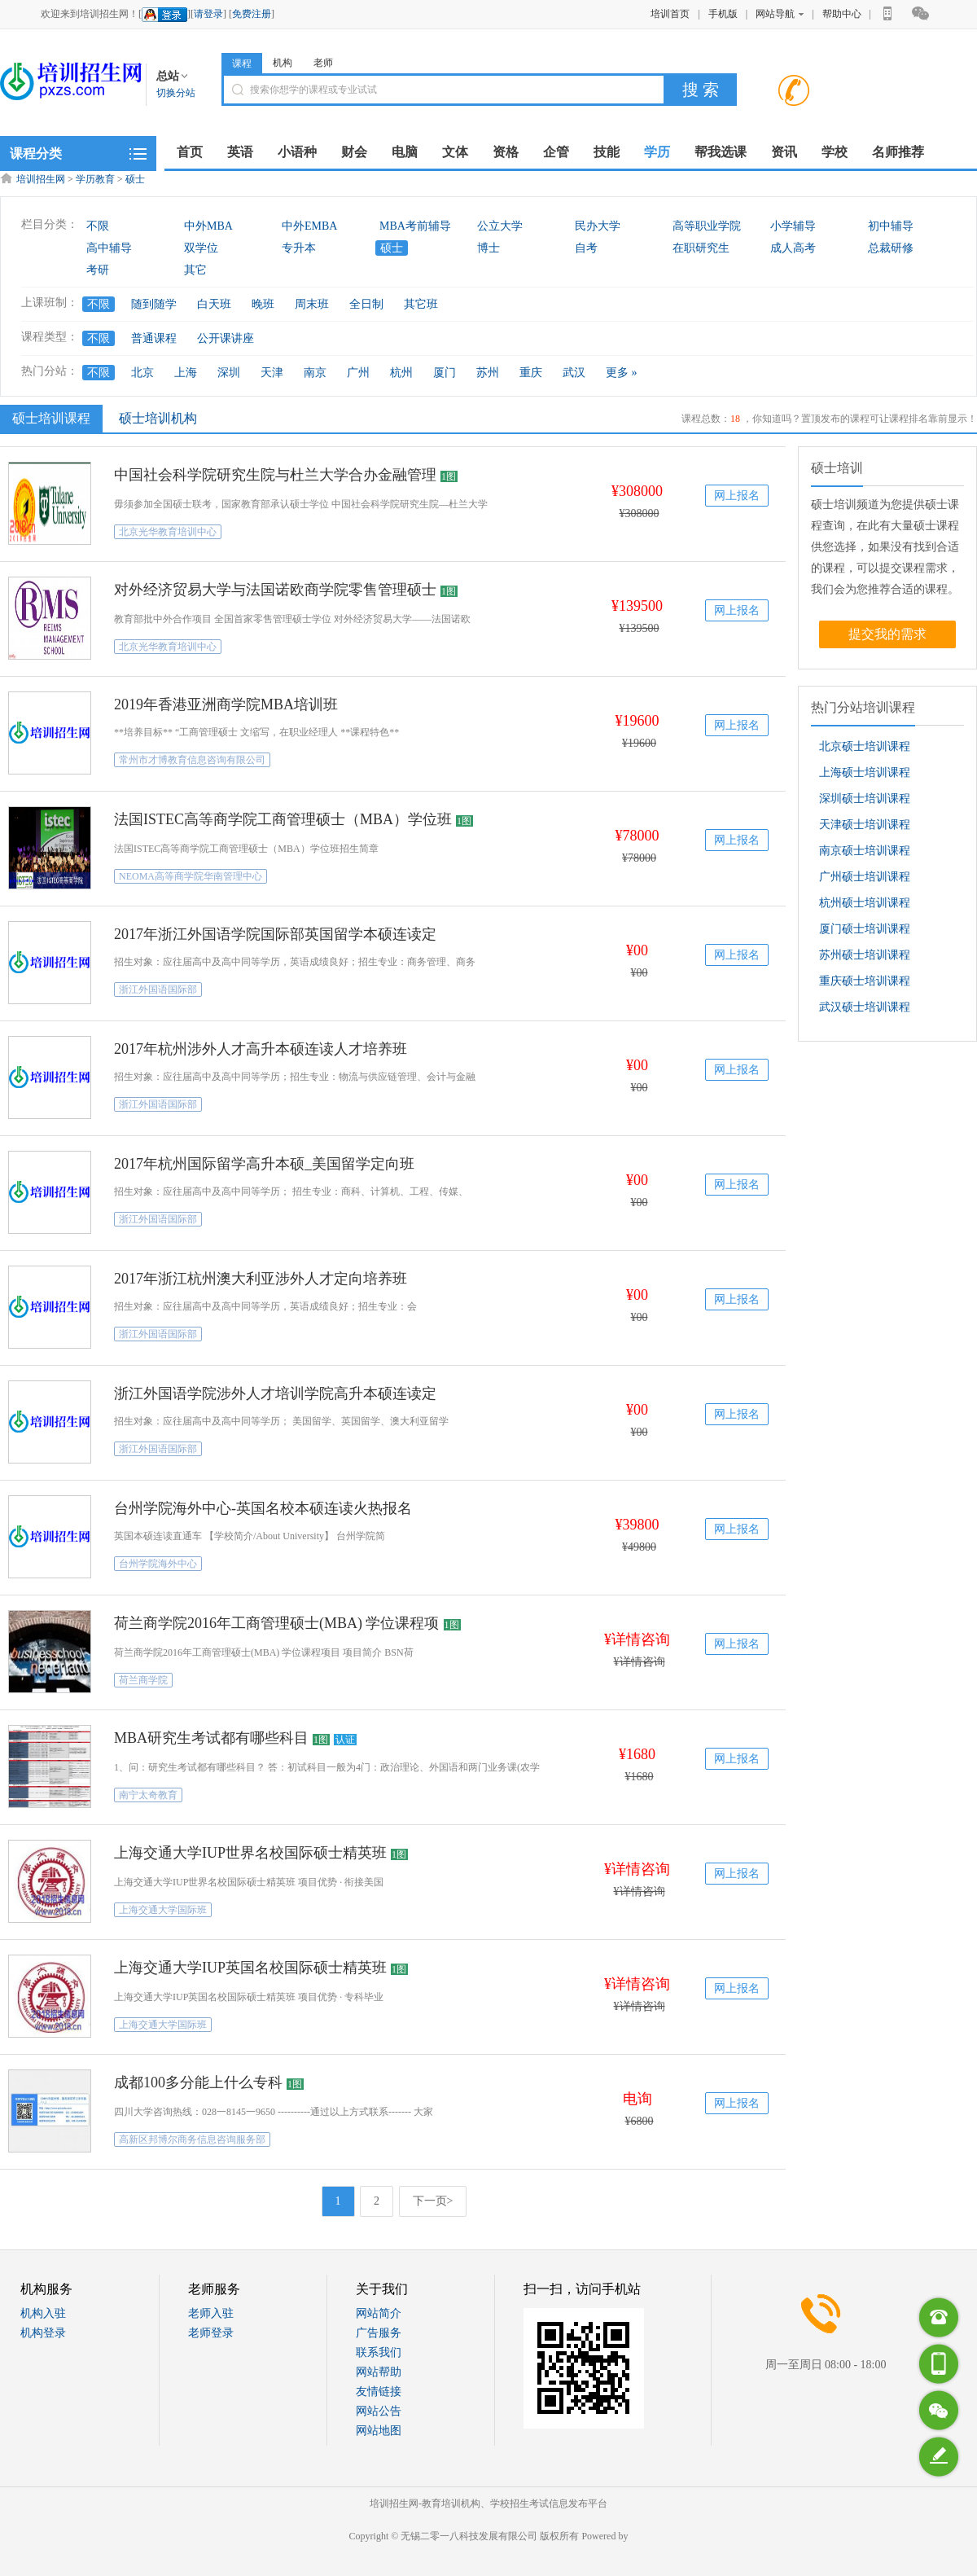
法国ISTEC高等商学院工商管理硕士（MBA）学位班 (283, 819)
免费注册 (251, 14)
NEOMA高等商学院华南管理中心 (190, 876)
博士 (488, 248)
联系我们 (378, 2352)
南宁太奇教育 (148, 1795)
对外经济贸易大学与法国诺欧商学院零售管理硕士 (275, 589)
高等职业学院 (707, 226)
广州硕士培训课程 (864, 877)
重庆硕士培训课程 (864, 981)
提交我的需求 (887, 634)
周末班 (312, 304)
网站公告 (378, 2411)
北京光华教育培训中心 (168, 532)
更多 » (621, 372)
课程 (242, 63)
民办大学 (597, 226)
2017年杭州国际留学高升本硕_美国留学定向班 (264, 1164)
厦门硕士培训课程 (864, 929)
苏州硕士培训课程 (864, 955)
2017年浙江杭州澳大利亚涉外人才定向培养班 (260, 1278)
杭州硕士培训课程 (864, 903)
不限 (97, 226)
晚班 (263, 304)
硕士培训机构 (158, 418)
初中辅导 (890, 226)
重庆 (530, 372)
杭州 (401, 372)
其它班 (421, 304)
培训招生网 (40, 179)
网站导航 (780, 14)
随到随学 (154, 304)
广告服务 (378, 2333)
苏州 (487, 372)
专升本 (299, 248)
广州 (358, 372)
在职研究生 (701, 248)
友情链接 (378, 2391)
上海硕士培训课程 (864, 772)
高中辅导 (109, 248)
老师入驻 (211, 2313)
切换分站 (175, 93)
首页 (190, 152)
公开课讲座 (225, 338)
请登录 (208, 14)
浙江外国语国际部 (158, 989)
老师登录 (211, 2333)
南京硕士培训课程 (864, 851)
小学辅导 (793, 226)
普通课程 (154, 338)
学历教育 (95, 179)
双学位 (201, 248)
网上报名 (737, 495)
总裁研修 (890, 248)
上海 (185, 372)
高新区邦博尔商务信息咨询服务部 (192, 2139)
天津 (272, 372)
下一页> (433, 2201)
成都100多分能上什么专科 (198, 2082)
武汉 (574, 372)
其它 (195, 270)
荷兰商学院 (143, 1680)
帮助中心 (841, 14)
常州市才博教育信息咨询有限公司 (192, 760)
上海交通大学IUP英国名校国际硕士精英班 (250, 1967)
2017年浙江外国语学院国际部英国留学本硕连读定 (275, 934)
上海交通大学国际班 (163, 1910)
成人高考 (793, 248)
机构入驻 (43, 2313)
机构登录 (43, 2333)
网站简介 (378, 2313)
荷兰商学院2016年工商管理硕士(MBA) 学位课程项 (277, 1623)
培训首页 (670, 14)
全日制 (366, 304)
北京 (142, 372)
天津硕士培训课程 (864, 824)
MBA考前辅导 (415, 226)
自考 (586, 248)
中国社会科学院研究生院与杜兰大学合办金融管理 (275, 475)
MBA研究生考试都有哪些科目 (211, 1738)
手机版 (723, 14)
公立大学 (500, 226)
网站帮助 (378, 2372)
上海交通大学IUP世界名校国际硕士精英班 (250, 1853)
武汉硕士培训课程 (864, 1007)
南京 (315, 372)
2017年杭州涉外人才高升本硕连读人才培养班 (260, 1049)
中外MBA (208, 226)
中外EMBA (309, 226)
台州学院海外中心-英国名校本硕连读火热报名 (263, 1508)
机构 (282, 62)
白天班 (214, 304)
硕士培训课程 (49, 418)
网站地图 (378, 2431)
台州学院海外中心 (158, 1563)
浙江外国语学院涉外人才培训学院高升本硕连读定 (275, 1393)
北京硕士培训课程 (864, 746)
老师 (323, 62)
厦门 (444, 372)
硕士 (135, 179)
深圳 (228, 372)
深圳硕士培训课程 (864, 798)
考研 (97, 270)
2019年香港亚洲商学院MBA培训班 (226, 704)
